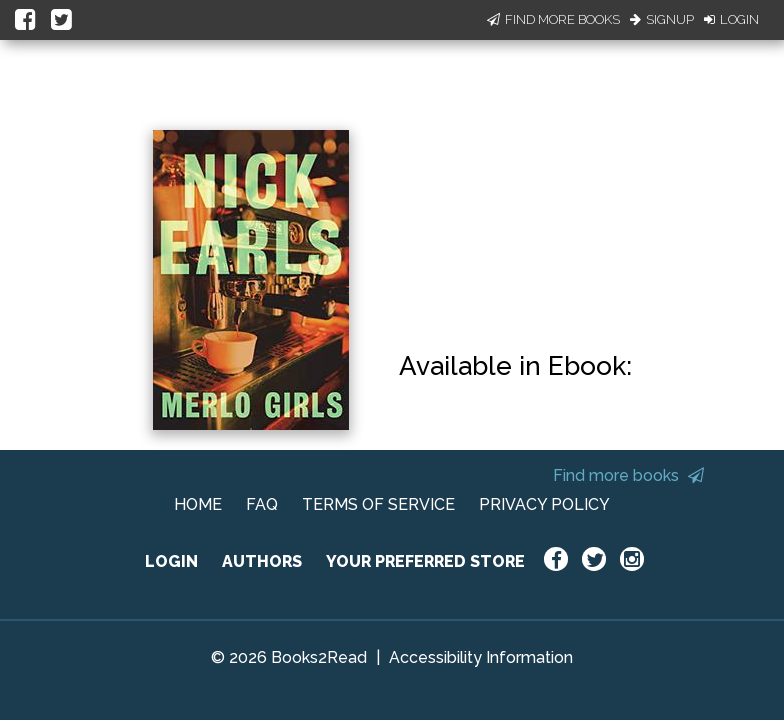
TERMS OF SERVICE (378, 504)
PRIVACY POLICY (544, 504)
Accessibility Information (481, 657)
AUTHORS (262, 561)
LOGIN (171, 561)
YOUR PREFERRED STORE (425, 561)
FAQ (262, 504)
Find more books (628, 475)
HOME (198, 504)
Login (731, 19)
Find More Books (553, 19)
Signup (662, 19)
